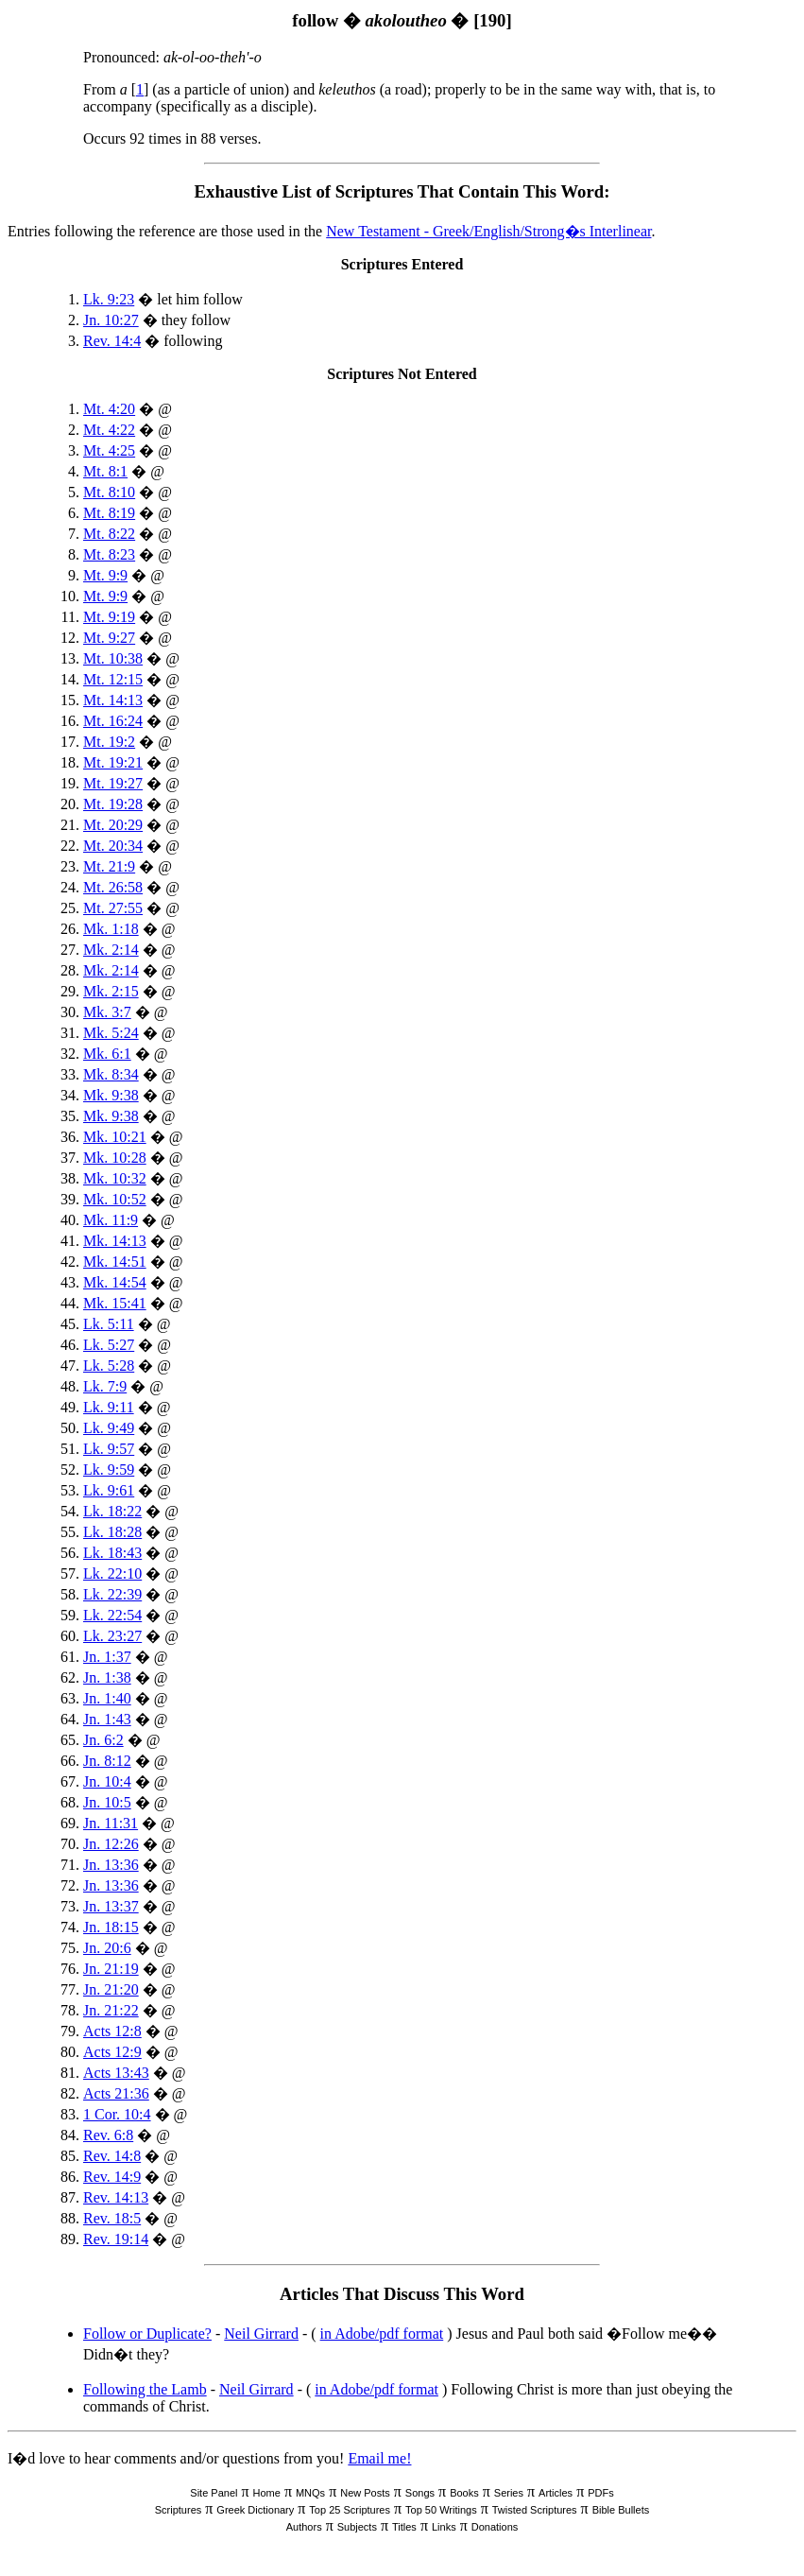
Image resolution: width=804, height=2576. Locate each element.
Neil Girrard (261, 2333)
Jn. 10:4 (107, 1781)
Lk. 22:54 (112, 1615)
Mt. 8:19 (109, 513)
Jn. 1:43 (107, 1719)
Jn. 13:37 (111, 1906)
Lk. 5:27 (108, 1345)
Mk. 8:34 (111, 1074)
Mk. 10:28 (114, 1158)
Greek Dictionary (255, 2509)
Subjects (357, 2527)
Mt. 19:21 (113, 762)
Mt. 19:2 (109, 742)
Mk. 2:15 (111, 991)
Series (508, 2492)
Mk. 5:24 (111, 1033)
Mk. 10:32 (114, 1178)
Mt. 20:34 (113, 846)
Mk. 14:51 (114, 1261)
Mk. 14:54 (114, 1282)
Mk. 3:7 (107, 1012)
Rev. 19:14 (115, 2239)
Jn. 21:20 (111, 1989)
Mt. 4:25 (109, 450)
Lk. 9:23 (108, 299)
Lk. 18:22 (112, 1511)
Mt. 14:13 (113, 700)
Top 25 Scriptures (349, 2509)
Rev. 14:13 (115, 2197)
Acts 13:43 (116, 2073)
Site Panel (213, 2492)
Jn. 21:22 (111, 2010)
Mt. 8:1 (105, 471)
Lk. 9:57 (108, 1449)
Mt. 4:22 (109, 430)
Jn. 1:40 (107, 1698)
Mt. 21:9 (109, 866)
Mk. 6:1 (107, 1054)
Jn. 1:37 (107, 1657)
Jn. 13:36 (111, 1865)
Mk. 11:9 (110, 1220)
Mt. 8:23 (109, 554)
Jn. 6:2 (103, 1740)
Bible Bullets (621, 2509)
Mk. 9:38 (111, 1095)
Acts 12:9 (112, 2052)
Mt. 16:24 (113, 721)
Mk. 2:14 (111, 950)
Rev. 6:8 (108, 2135)
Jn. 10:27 (111, 320)
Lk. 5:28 (108, 1365)
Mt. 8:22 (109, 534)
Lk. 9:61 (108, 1490)
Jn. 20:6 (107, 1948)
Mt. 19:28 (113, 804)
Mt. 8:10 (109, 492)
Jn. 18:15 (111, 1927)
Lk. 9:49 (108, 1428)
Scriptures (178, 2509)
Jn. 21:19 (111, 1969)
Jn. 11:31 (110, 1823)
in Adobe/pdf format (382, 2333)
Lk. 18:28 (112, 1532)
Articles (556, 2492)
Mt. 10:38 (113, 658)
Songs (420, 2492)
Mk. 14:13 (114, 1241)
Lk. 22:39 (112, 1594)
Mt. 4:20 (109, 409)
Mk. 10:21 (114, 1137)
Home (267, 2492)
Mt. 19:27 (113, 783)
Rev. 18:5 (112, 2218)
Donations (495, 2527)
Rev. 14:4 (112, 341)
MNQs (310, 2492)
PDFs (601, 2492)
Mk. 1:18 (111, 929)
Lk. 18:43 (112, 1553)
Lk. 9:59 (108, 1469)
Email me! (379, 2458)
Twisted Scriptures (534, 2509)
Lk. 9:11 (108, 1407)
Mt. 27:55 (113, 908)
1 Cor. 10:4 (117, 2114)
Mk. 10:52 (114, 1199)
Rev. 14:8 (112, 2156)
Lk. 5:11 (108, 1324)
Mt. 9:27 (109, 638)
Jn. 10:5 (107, 1802)
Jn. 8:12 (107, 1761)
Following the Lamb (145, 2389)
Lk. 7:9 (105, 1386)
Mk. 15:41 (114, 1303)
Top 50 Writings (441, 2509)
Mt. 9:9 (105, 575)
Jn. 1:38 (107, 1677)
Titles (404, 2527)
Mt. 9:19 (109, 617)
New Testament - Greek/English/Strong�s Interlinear (488, 231)
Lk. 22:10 (112, 1573)
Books (464, 2492)
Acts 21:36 (116, 2093)
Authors (304, 2527)
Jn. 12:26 (111, 1844)
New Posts (365, 2492)
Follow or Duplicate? (147, 2333)
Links (444, 2527)
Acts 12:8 (112, 2031)
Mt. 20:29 (113, 825)
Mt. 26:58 (113, 887)
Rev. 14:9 (112, 2177)
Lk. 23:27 (112, 1636)
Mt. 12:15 (113, 679)
